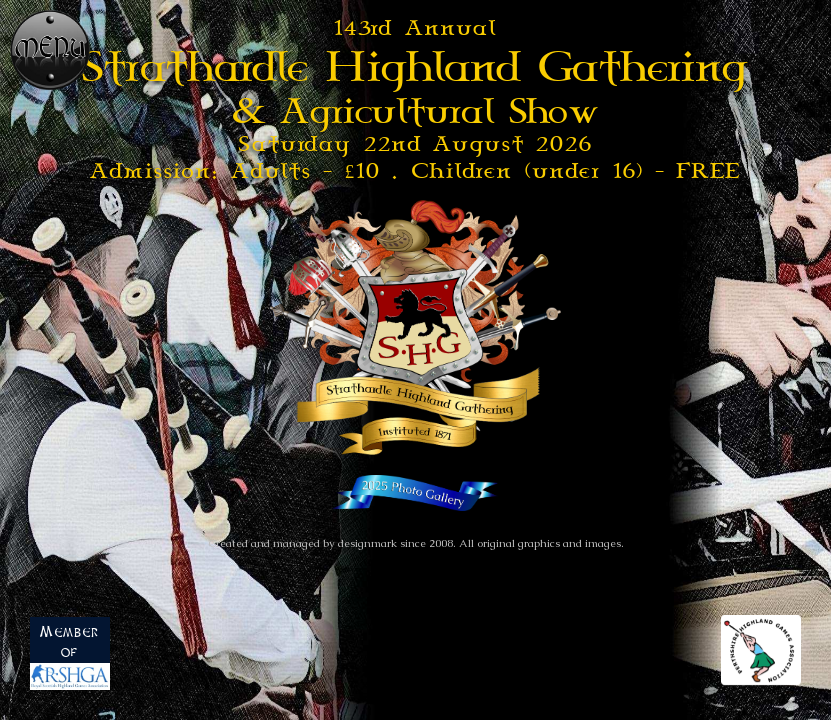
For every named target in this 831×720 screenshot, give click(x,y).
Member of (70, 658)
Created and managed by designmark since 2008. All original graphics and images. (416, 543)
